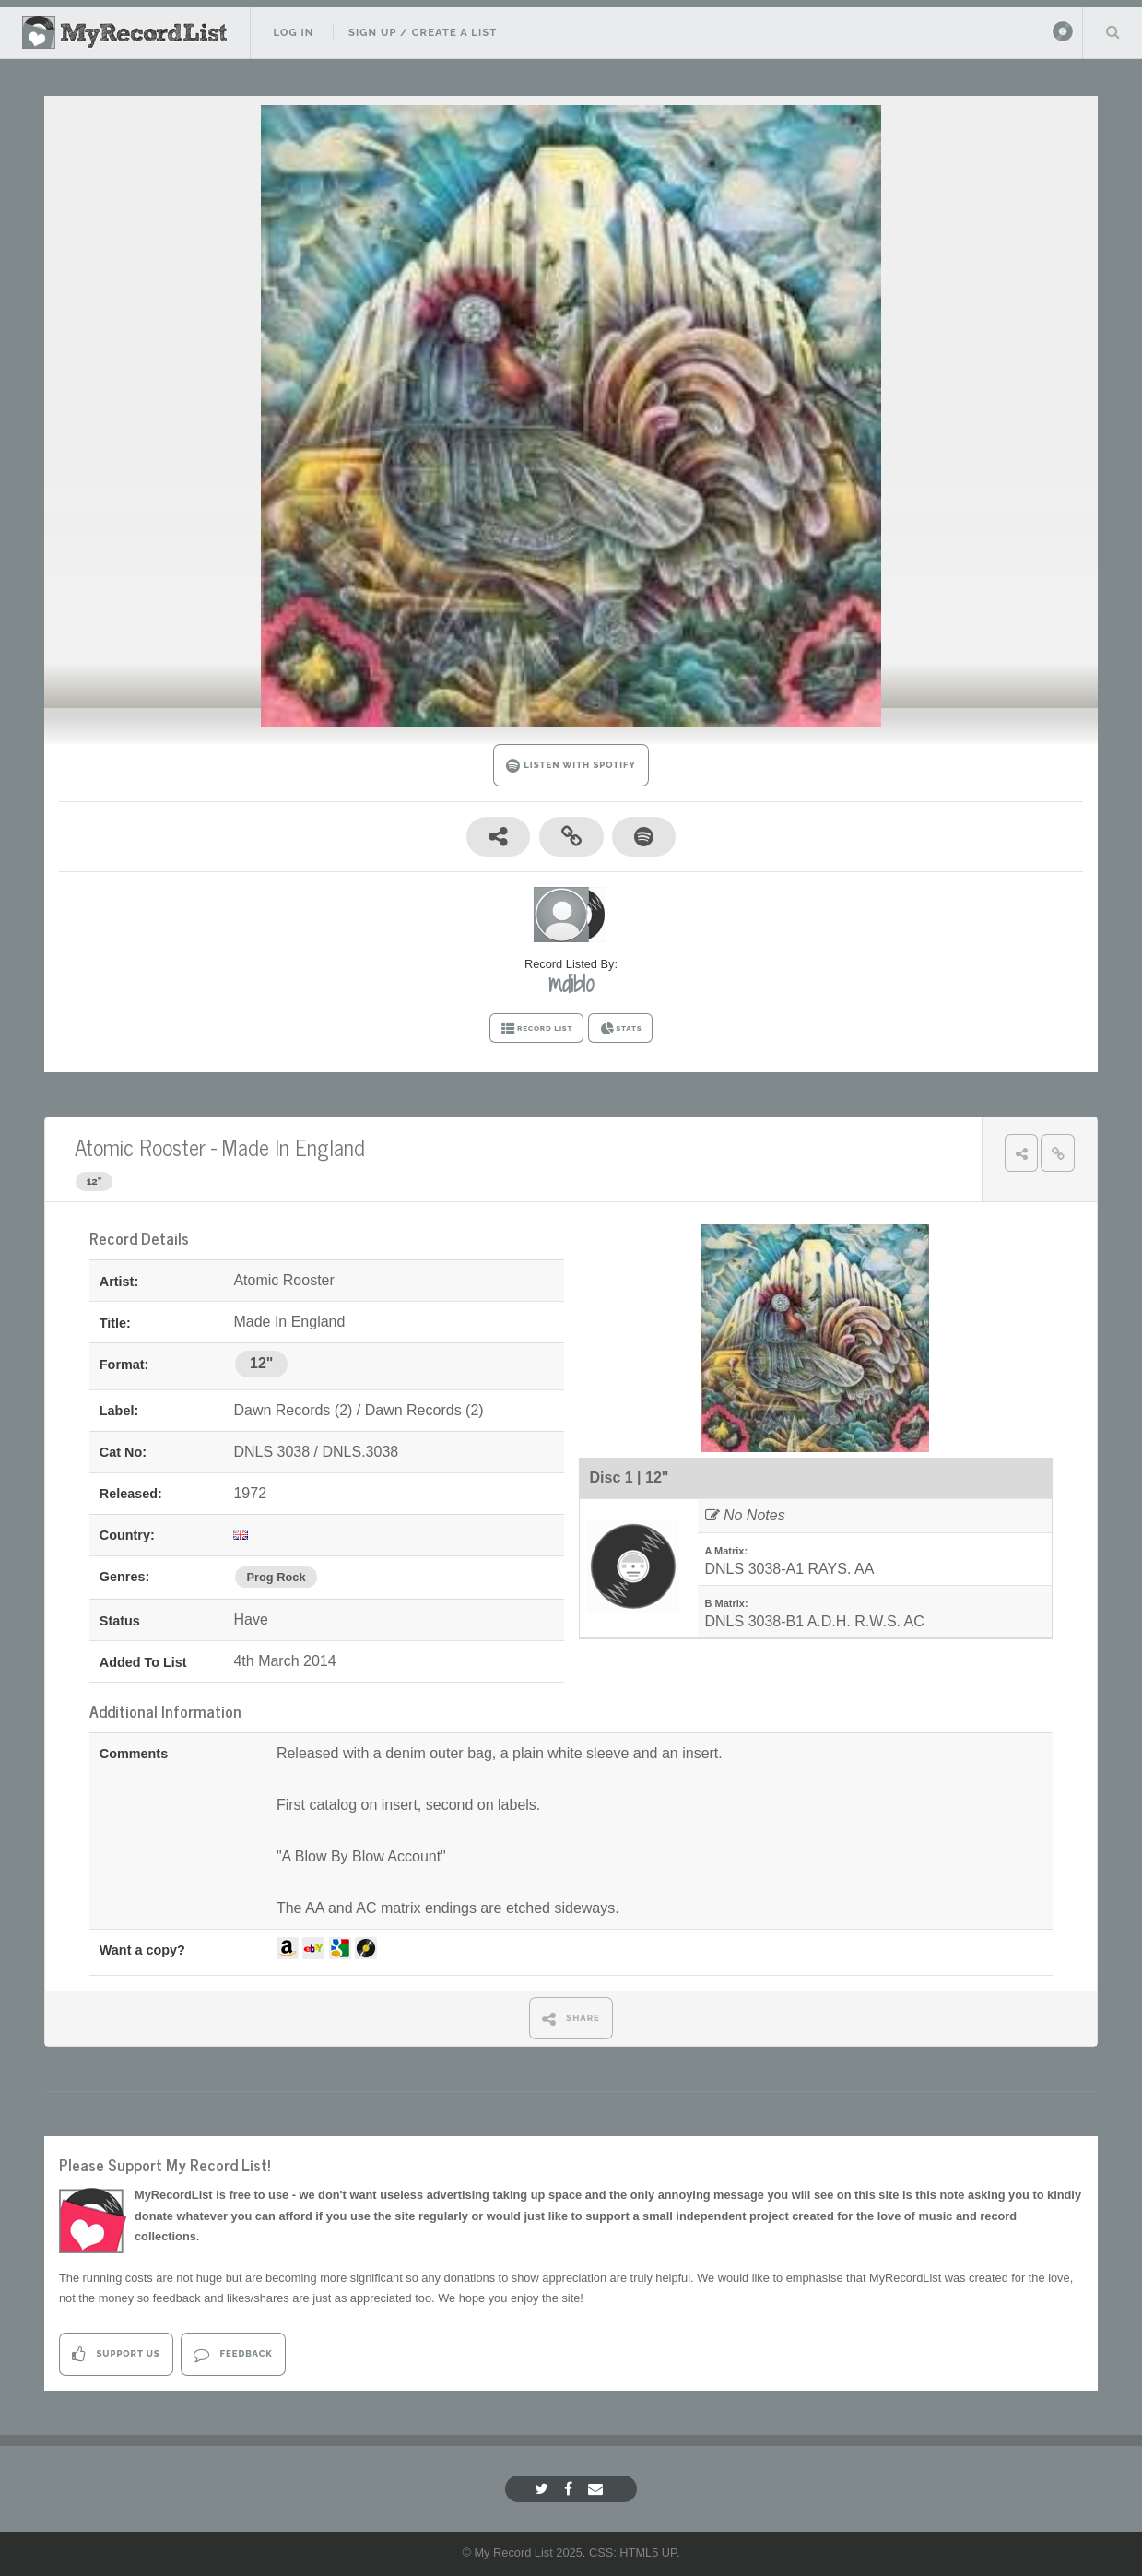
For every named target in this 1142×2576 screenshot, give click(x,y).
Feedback (233, 2354)
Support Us (115, 2354)
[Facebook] (570, 2489)
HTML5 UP (648, 2552)
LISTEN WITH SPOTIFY (571, 766)
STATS (620, 1028)
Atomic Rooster (140, 1146)
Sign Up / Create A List (422, 32)
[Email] (597, 2489)
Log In (293, 32)
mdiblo (571, 983)
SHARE (571, 2019)
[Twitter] (544, 2489)
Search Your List (1112, 31)
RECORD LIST (536, 1028)
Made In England (293, 1146)
